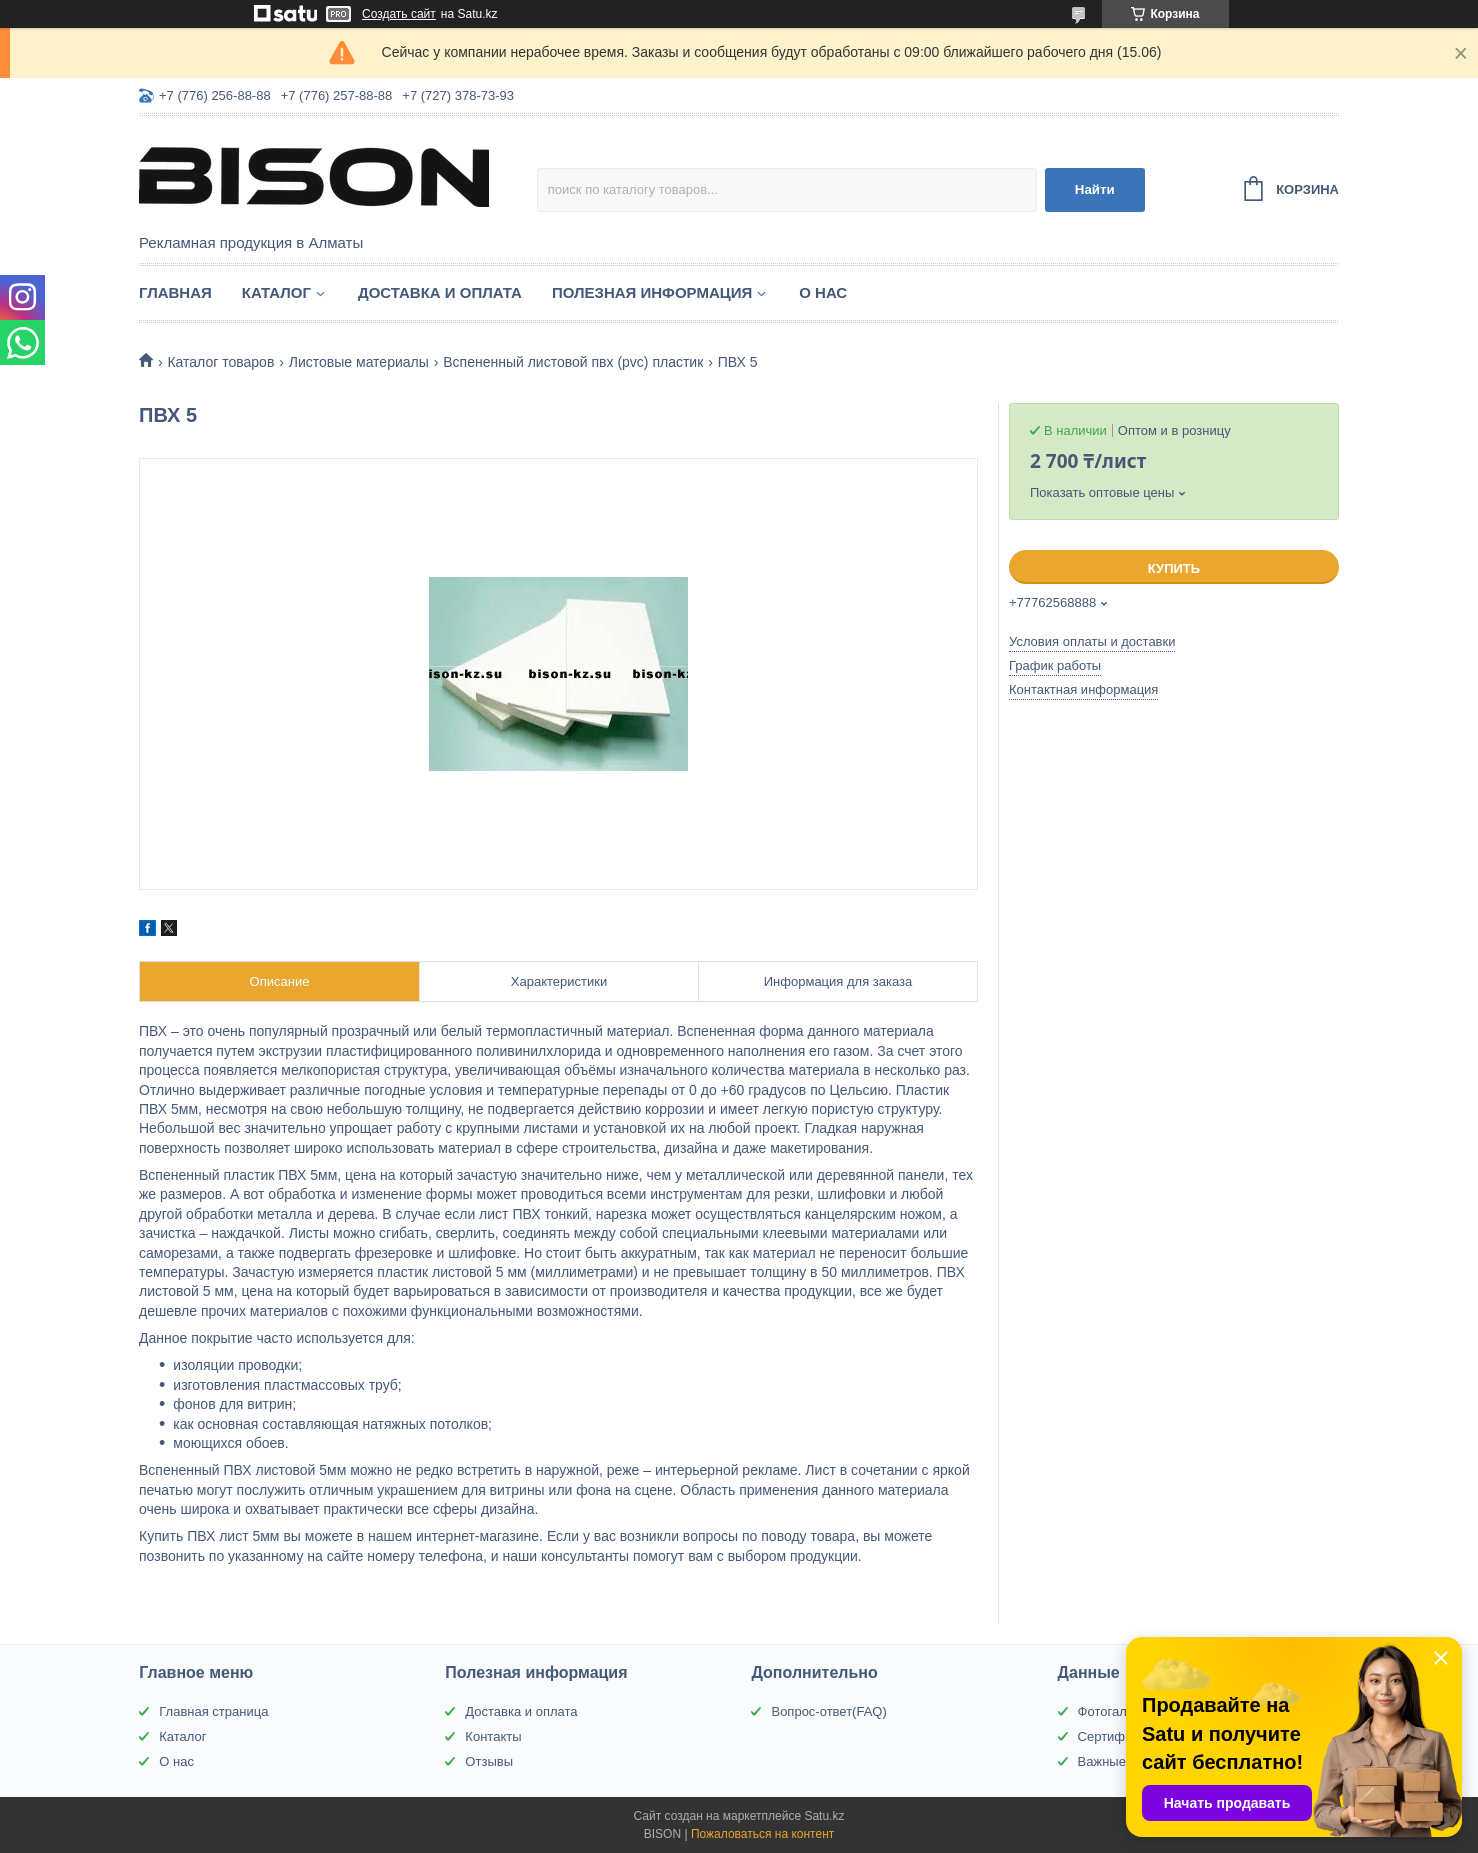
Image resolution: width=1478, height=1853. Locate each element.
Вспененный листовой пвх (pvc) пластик (573, 362)
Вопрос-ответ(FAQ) (828, 1711)
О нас (823, 292)
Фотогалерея (1117, 1711)
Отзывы (489, 1761)
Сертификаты (1119, 1736)
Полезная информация (652, 292)
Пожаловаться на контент (762, 1834)
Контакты (493, 1736)
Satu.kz (824, 1816)
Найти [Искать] (1095, 189)
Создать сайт (399, 14)
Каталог (276, 292)
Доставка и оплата (440, 292)
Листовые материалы (359, 362)
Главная (175, 292)
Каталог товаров (220, 362)
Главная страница (213, 1711)
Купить (1174, 568)
